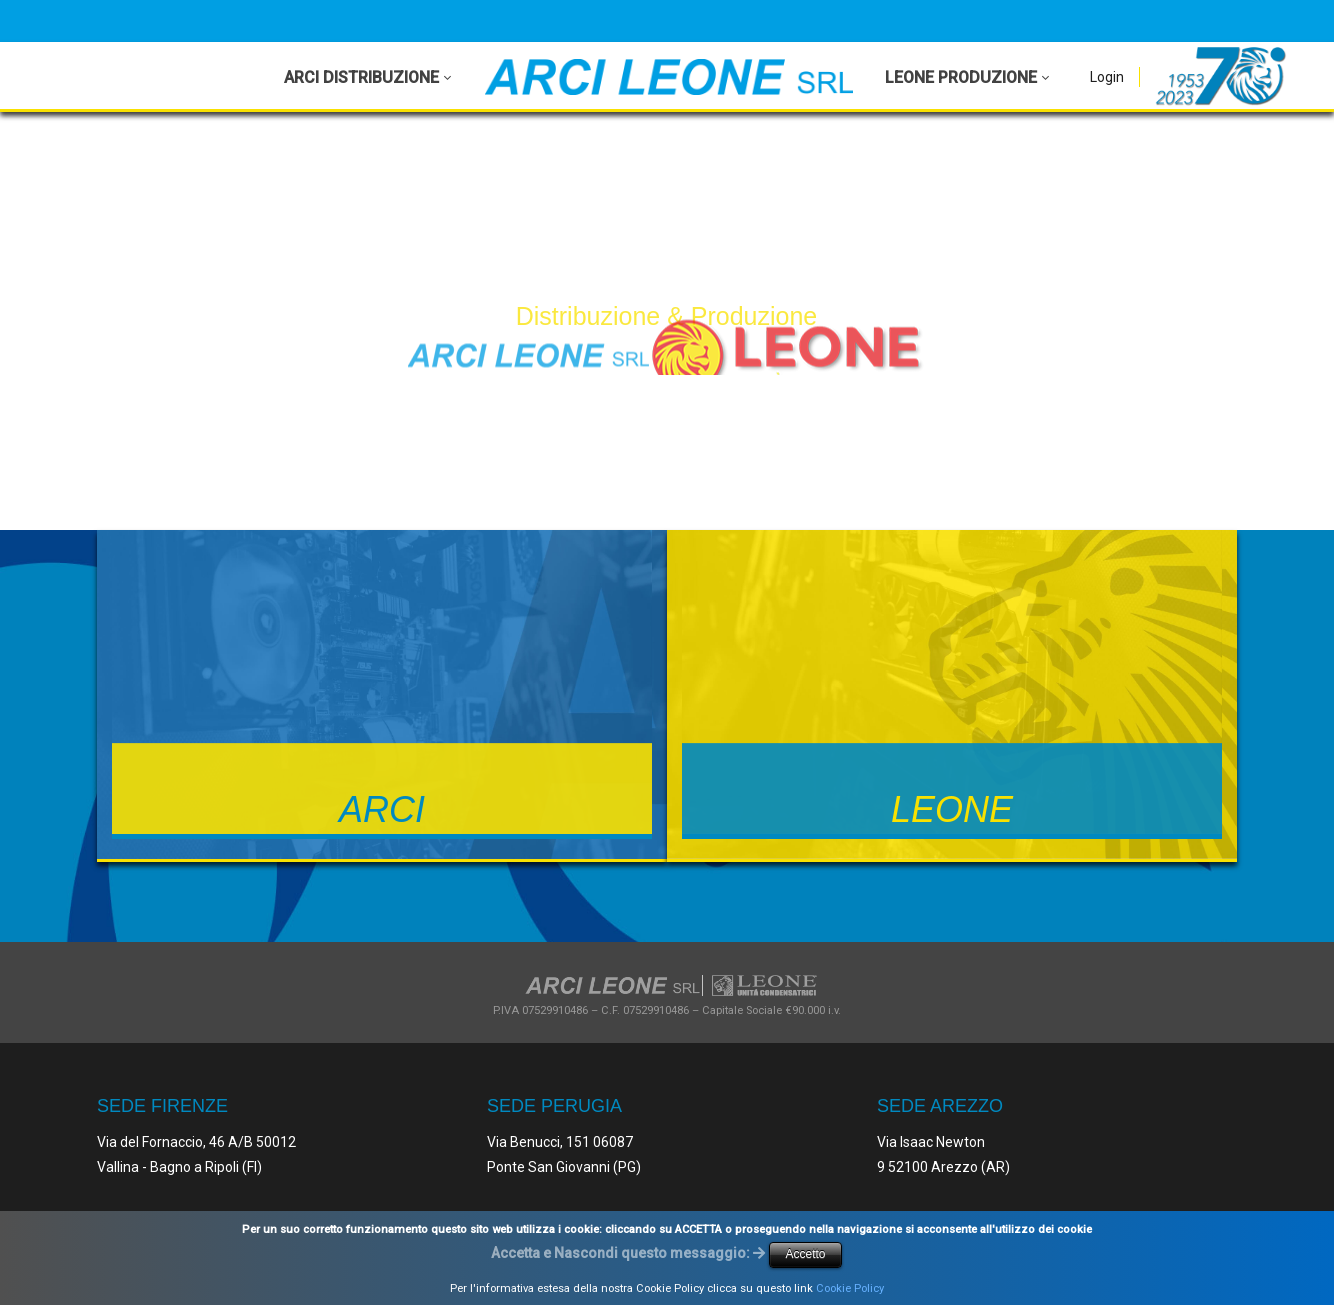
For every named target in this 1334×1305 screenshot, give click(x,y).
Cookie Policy (850, 1288)
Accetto (805, 1254)
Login (1107, 77)
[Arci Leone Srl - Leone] (669, 77)
